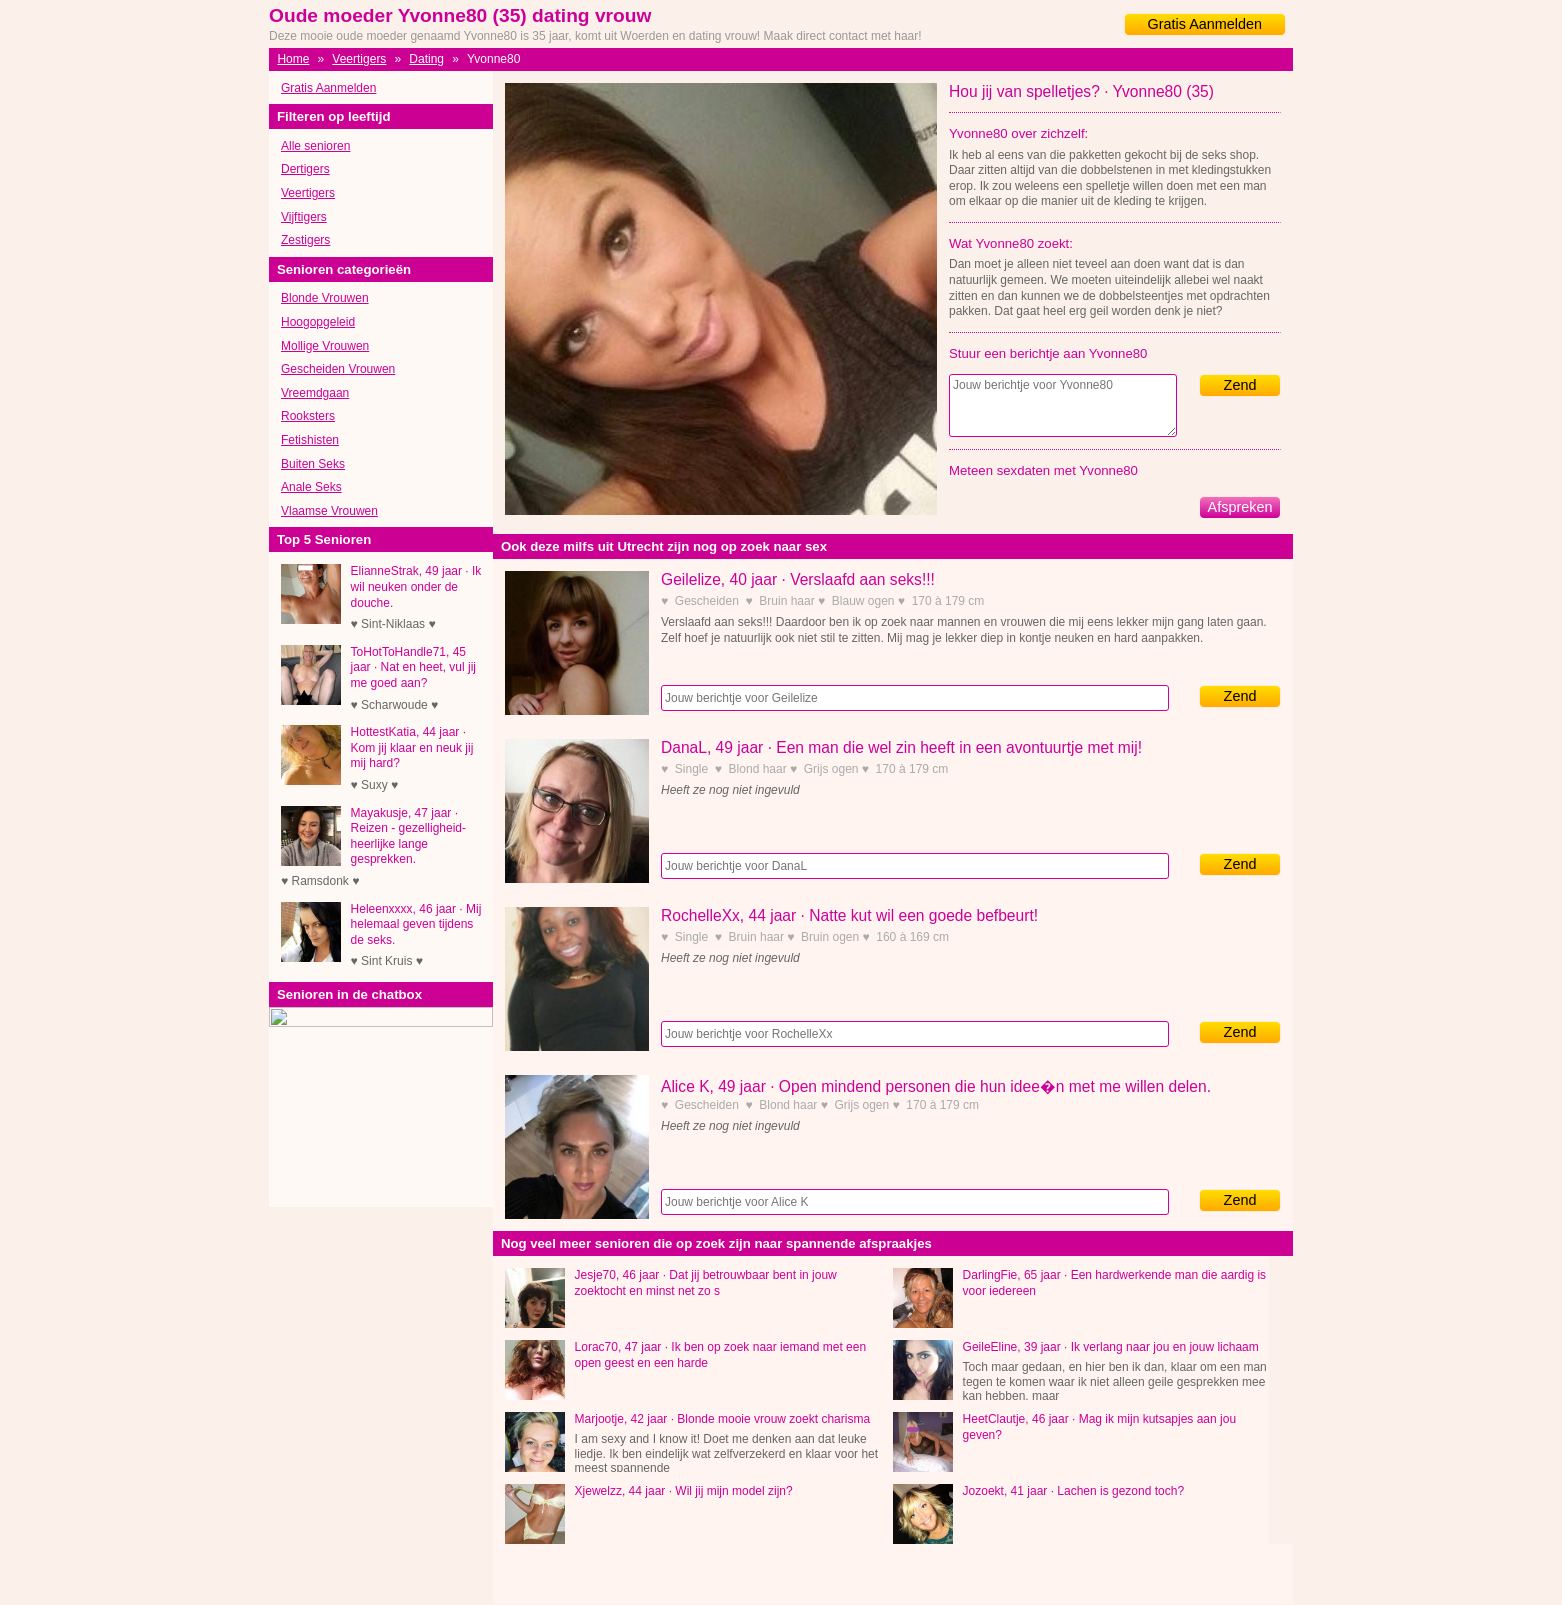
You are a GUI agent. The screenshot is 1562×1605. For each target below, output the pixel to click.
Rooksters (308, 416)
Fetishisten (310, 440)
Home (293, 59)
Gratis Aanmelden (1205, 24)
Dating (426, 59)
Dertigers (305, 169)
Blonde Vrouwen (325, 298)
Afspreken (1240, 507)
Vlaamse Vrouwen (329, 511)
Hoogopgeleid (318, 322)
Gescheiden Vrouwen (338, 369)
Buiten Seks (313, 464)
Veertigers (359, 59)
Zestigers (305, 240)
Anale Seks (311, 487)
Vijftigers (304, 217)
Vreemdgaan (315, 393)
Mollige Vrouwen (325, 346)
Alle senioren (315, 146)
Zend (1240, 385)
